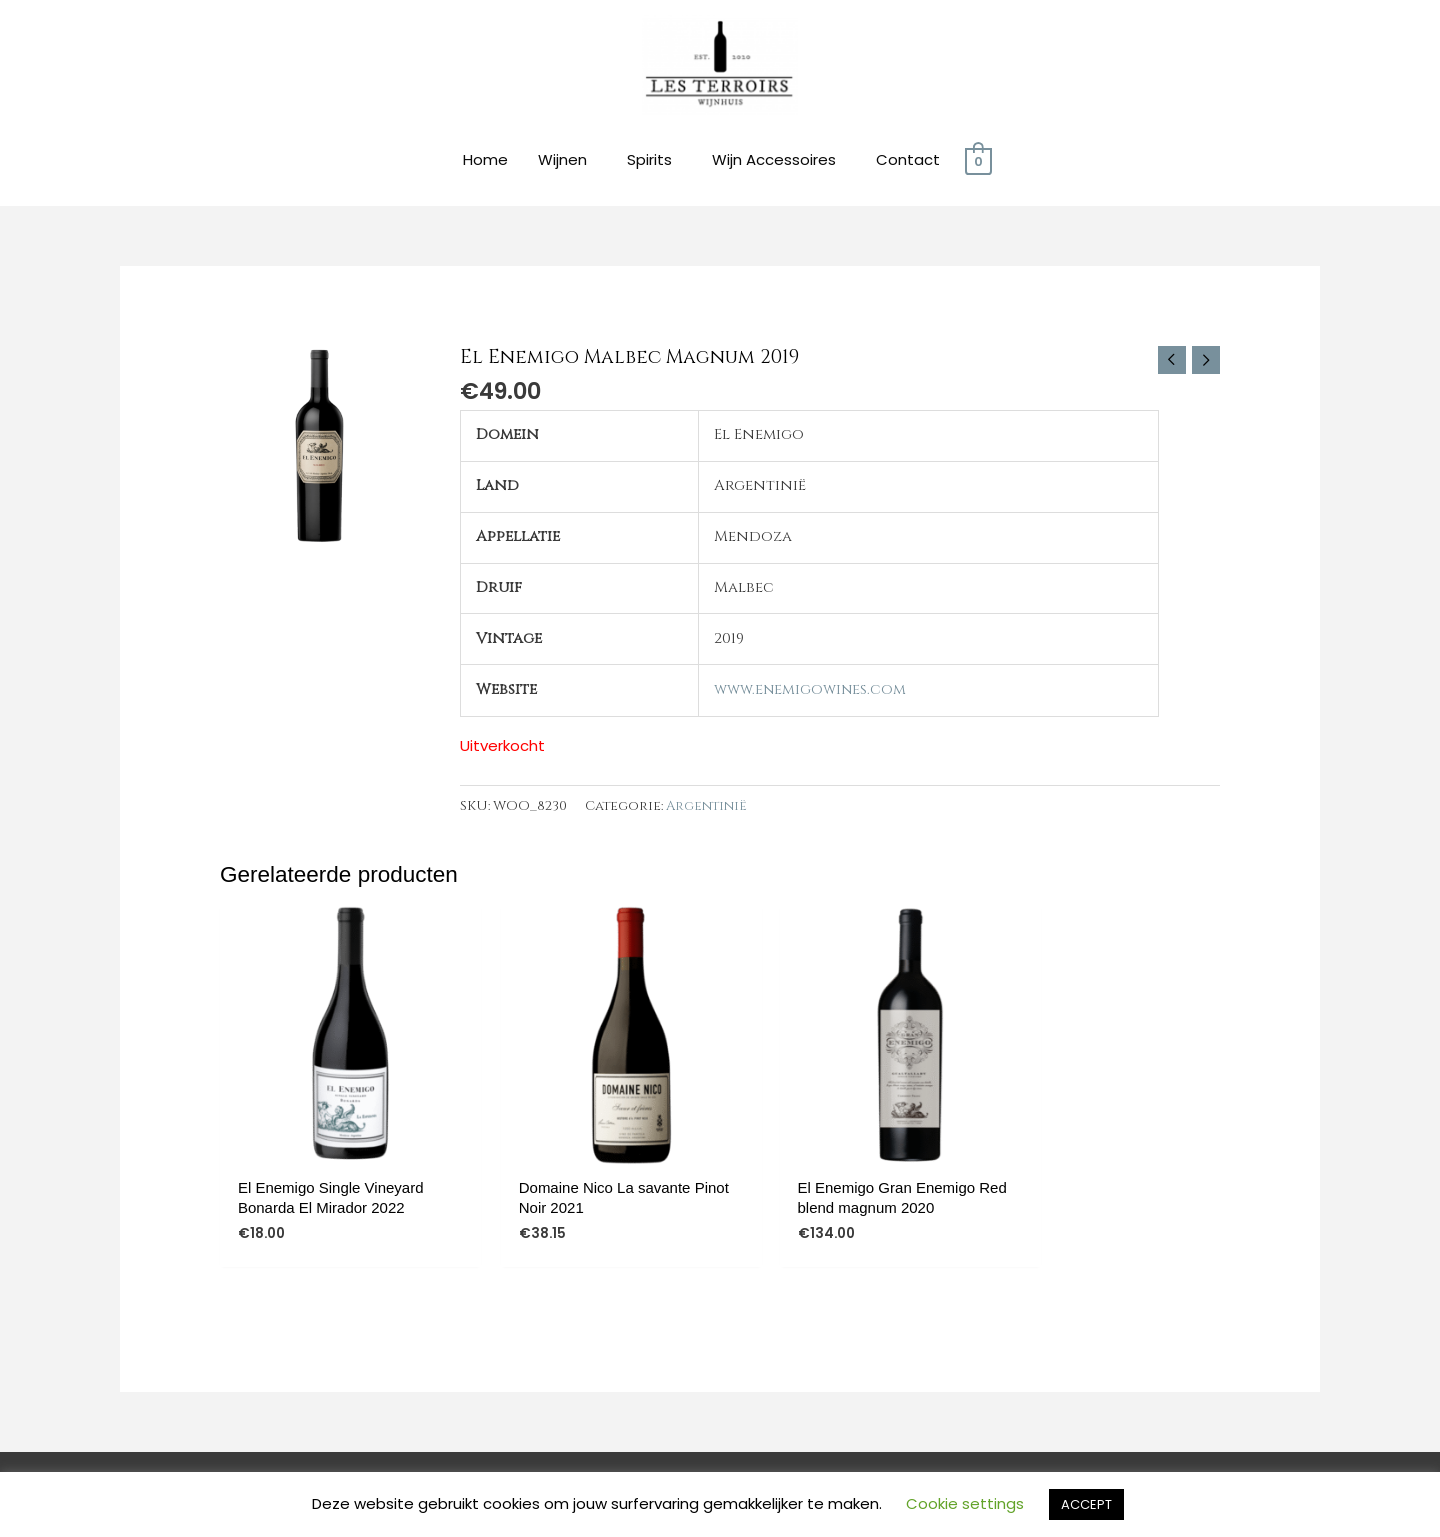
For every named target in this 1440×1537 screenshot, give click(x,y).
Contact (908, 161)
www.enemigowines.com (809, 691)
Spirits (649, 161)
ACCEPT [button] (1086, 1504)
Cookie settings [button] (965, 1503)
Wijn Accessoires (774, 161)
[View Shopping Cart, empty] (978, 162)
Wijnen (562, 161)
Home (485, 161)
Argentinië (707, 808)
